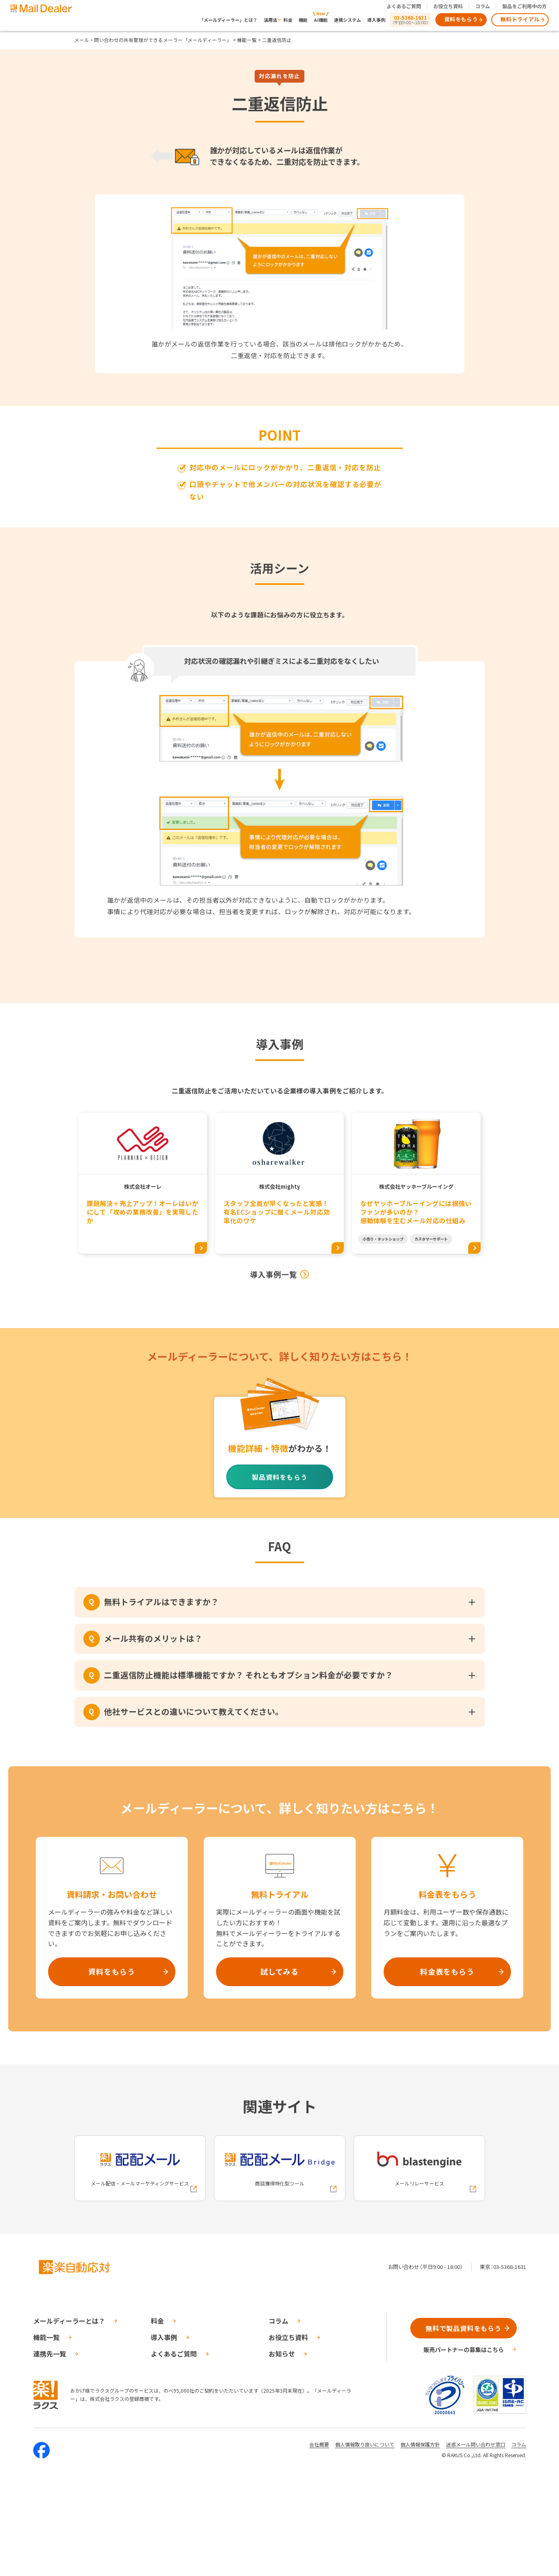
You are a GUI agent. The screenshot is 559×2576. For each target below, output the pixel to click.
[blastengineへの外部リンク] (419, 2168)
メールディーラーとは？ (69, 2321)
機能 (303, 19)
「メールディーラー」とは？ (228, 19)
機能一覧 (247, 39)
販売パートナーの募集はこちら (463, 2349)
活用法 (270, 19)
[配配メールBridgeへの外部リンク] (279, 2168)
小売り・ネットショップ (383, 1239)
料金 (287, 19)
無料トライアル (520, 19)
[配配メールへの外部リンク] (140, 2168)
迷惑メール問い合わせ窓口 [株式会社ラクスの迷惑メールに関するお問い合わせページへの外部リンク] (475, 2444)
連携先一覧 (49, 2354)
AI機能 (321, 19)
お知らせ (282, 2354)
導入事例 (376, 19)
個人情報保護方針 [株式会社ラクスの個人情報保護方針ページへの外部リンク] (420, 2444)
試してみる (279, 1971)
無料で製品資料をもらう (463, 2328)
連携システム (347, 19)
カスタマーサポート (431, 1239)
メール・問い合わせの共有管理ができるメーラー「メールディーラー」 (153, 39)
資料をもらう (461, 19)
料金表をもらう (447, 1971)
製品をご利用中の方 (524, 5)
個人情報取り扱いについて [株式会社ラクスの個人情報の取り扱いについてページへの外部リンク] (364, 2444)
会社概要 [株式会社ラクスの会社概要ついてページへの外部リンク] (319, 2444)
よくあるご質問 (403, 5)
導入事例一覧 (273, 1274)
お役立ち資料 (448, 5)
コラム (482, 5)
